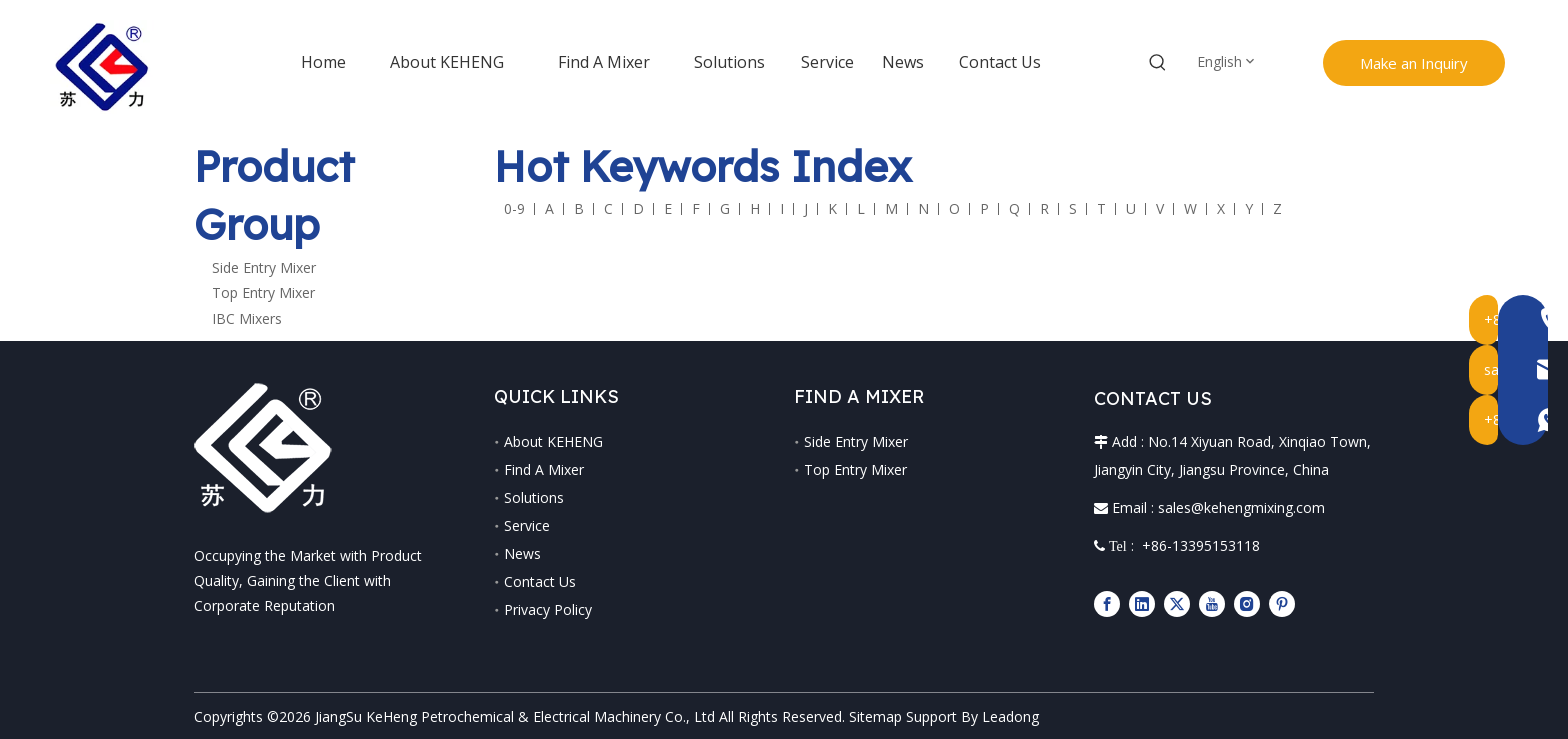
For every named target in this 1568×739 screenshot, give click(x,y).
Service (527, 525)
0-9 (514, 208)
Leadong (1010, 716)
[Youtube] (1212, 603)
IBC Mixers (247, 318)
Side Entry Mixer (264, 267)
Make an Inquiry (1414, 63)
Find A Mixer (544, 469)
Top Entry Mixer (263, 292)
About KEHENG (553, 441)
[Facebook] (1107, 603)
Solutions (534, 497)
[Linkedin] (1142, 603)
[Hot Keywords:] (1158, 63)
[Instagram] (1247, 603)
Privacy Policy (548, 609)
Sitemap (875, 716)
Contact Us (540, 581)
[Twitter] (1177, 603)
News (522, 553)
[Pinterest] (1282, 603)
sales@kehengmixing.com (1241, 507)
